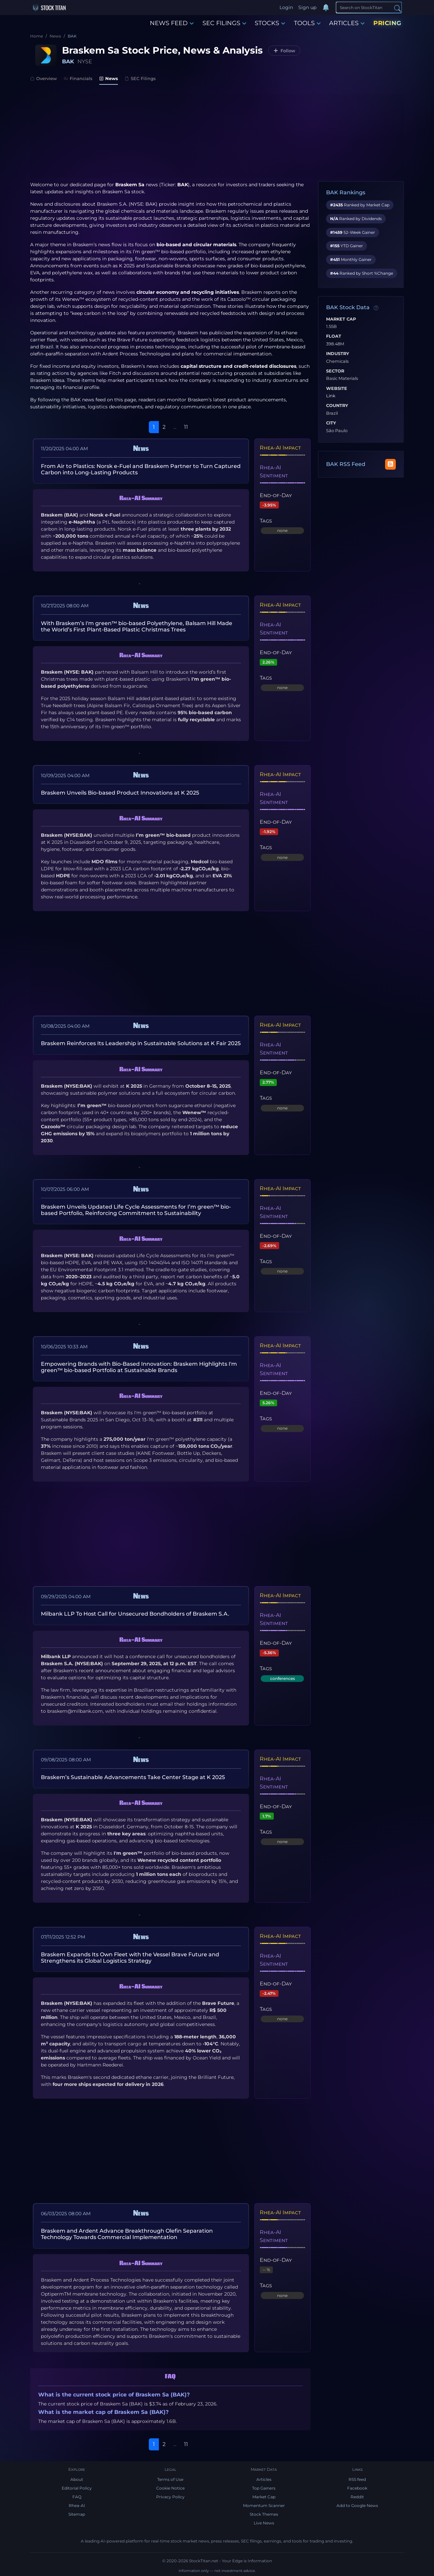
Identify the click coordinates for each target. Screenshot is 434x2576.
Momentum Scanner (264, 2505)
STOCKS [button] (270, 23)
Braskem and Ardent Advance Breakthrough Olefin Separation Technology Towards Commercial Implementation (127, 2234)
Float (333, 336)
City (331, 423)
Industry (337, 353)
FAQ (76, 2496)
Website (336, 388)
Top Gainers (263, 2488)
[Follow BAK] (284, 51)
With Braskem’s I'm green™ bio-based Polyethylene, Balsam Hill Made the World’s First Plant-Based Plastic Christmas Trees (136, 626)
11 (186, 427)
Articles (263, 2479)
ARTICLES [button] (347, 23)
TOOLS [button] (307, 23)
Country (337, 405)
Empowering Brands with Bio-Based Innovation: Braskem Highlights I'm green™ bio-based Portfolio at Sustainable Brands (139, 1367)
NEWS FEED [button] (172, 23)
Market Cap (341, 319)
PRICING (387, 23)
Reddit (357, 2496)
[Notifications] (326, 8)
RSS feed (357, 2479)
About (76, 2479)
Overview (43, 78)
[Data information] (376, 308)
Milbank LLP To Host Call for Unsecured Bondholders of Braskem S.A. (135, 1614)
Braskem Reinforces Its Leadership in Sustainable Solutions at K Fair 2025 (141, 1043)
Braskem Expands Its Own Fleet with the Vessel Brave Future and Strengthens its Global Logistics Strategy (130, 1957)
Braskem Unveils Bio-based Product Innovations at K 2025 (120, 793)
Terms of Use (170, 2479)
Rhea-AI (77, 2505)
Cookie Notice (170, 2488)
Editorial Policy (77, 2488)
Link (330, 396)
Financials (78, 78)
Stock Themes (264, 2514)
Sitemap (76, 2514)
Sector (335, 371)
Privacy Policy (170, 2496)
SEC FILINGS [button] (224, 23)
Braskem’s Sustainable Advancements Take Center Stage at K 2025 (133, 1777)
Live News (264, 2522)
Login (286, 7)
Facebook (357, 2488)
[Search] (368, 7)
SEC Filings (140, 78)
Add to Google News (357, 2505)
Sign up (307, 7)
